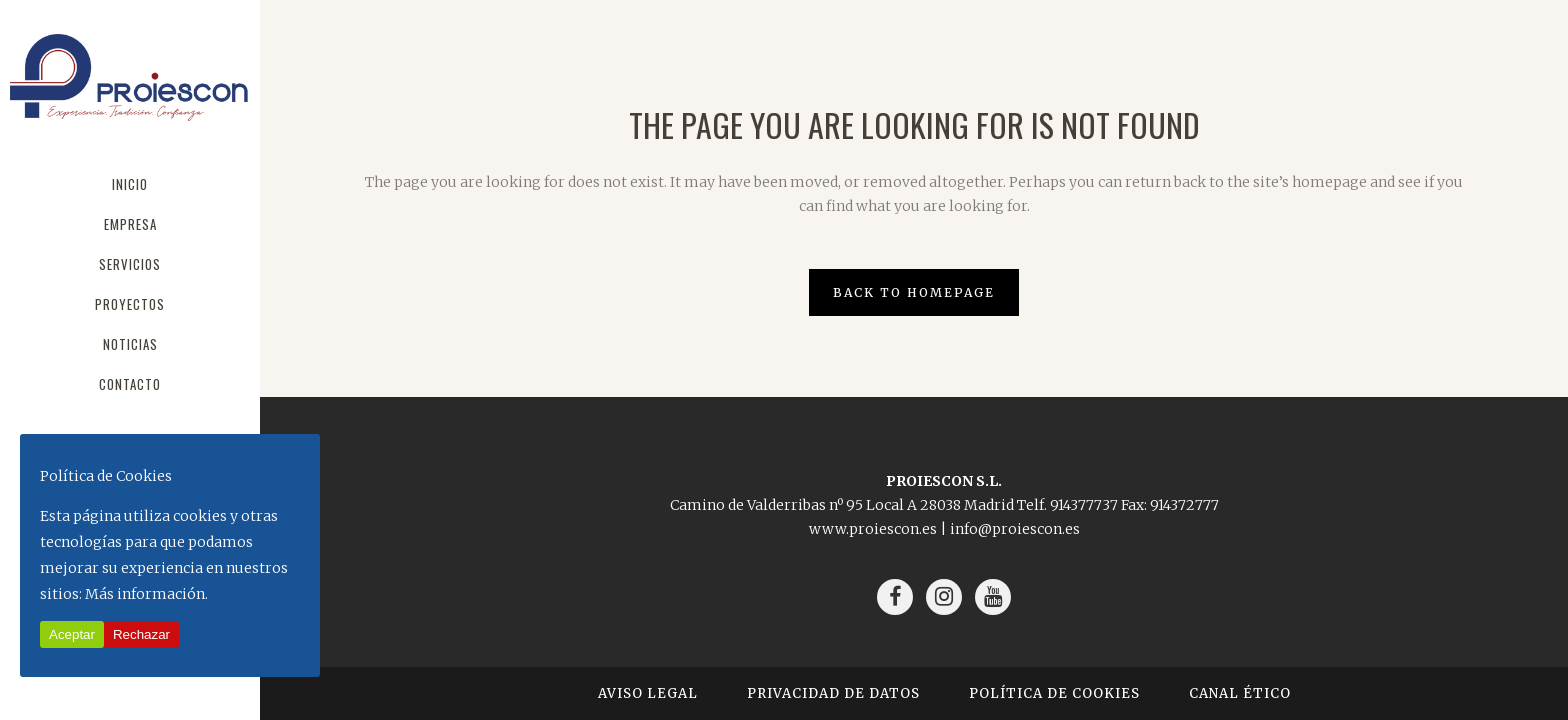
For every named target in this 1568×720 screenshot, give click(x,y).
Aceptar (72, 634)
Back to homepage (914, 292)
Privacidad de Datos (833, 693)
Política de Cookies (1054, 693)
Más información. (146, 594)
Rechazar (141, 634)
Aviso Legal (648, 693)
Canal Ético (1240, 693)
